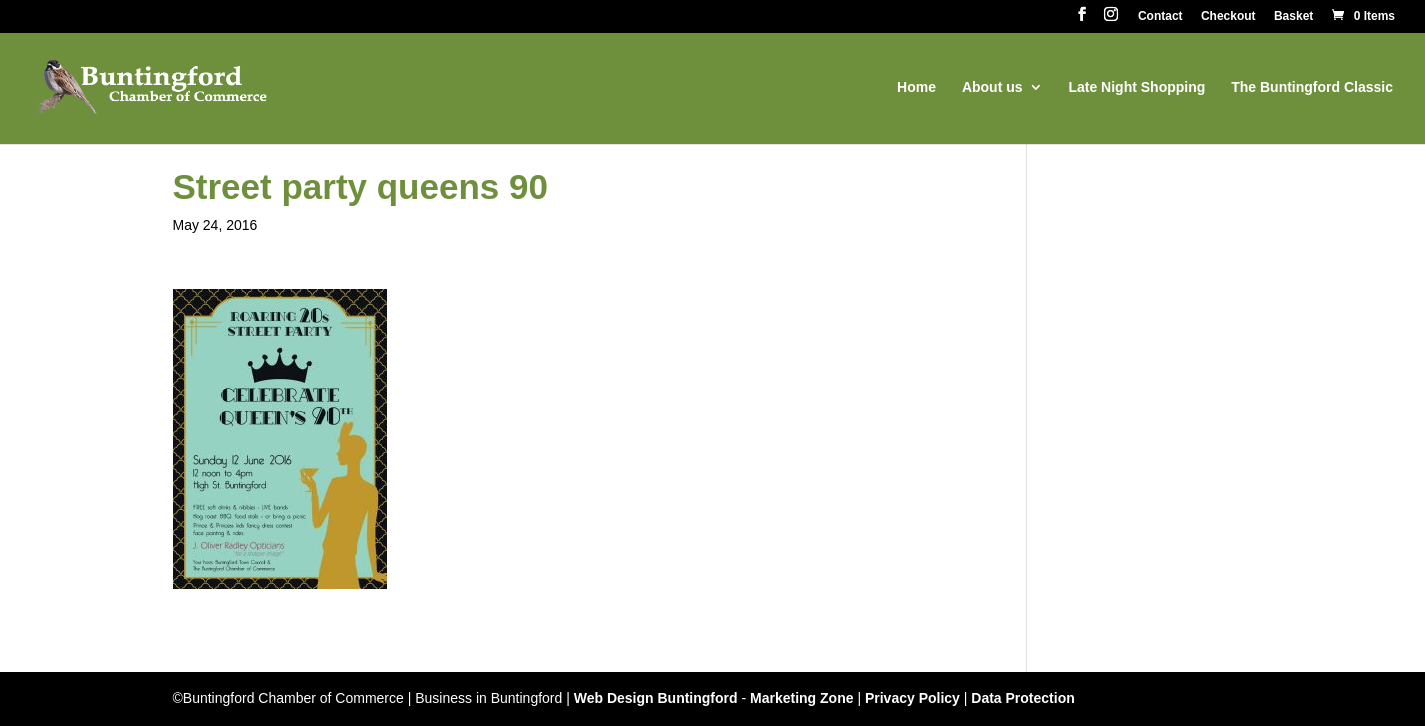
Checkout (1228, 16)
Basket (1293, 16)
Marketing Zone (801, 698)
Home (916, 87)
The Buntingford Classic (1312, 87)
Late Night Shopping (1136, 87)
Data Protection (1022, 698)
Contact (1160, 16)
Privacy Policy (912, 698)
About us (992, 87)
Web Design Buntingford (656, 698)
